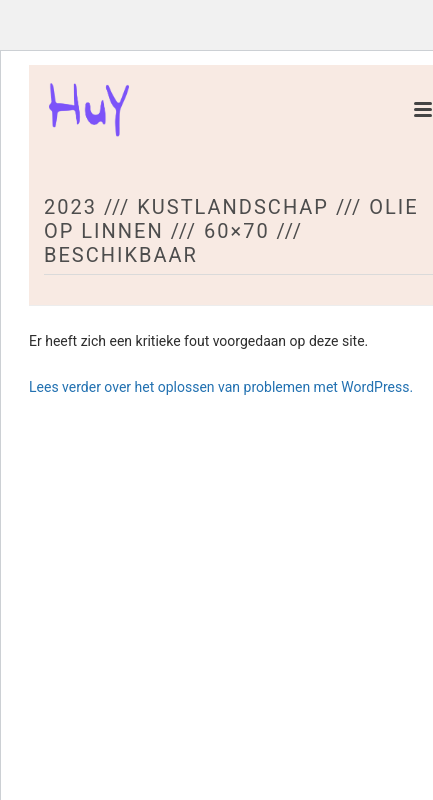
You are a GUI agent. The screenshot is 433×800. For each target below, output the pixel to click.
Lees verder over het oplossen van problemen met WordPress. (221, 387)
